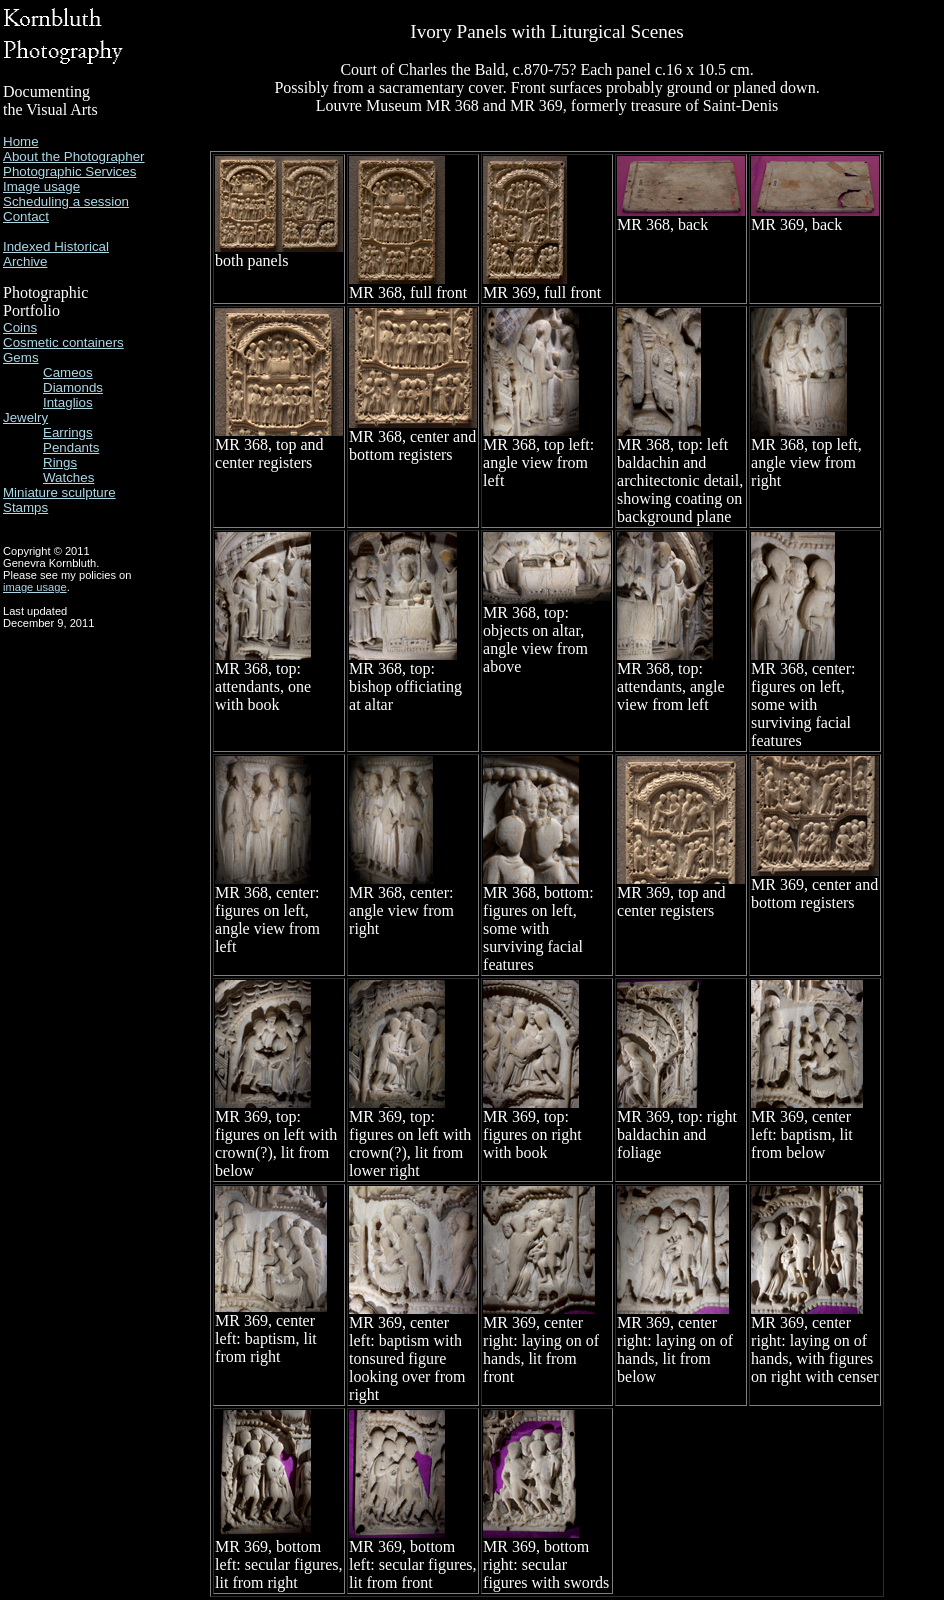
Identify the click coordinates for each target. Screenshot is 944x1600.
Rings (60, 462)
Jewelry (25, 417)
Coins (20, 327)
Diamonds (73, 387)
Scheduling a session (66, 201)
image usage (35, 587)
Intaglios (68, 402)
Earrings (68, 432)
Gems (21, 357)
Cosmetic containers (63, 342)
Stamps (25, 507)
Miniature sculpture (59, 492)
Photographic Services (69, 171)
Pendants (71, 447)
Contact (26, 216)
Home (21, 141)
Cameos (68, 372)
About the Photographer (74, 156)
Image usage (41, 186)
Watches (68, 477)
